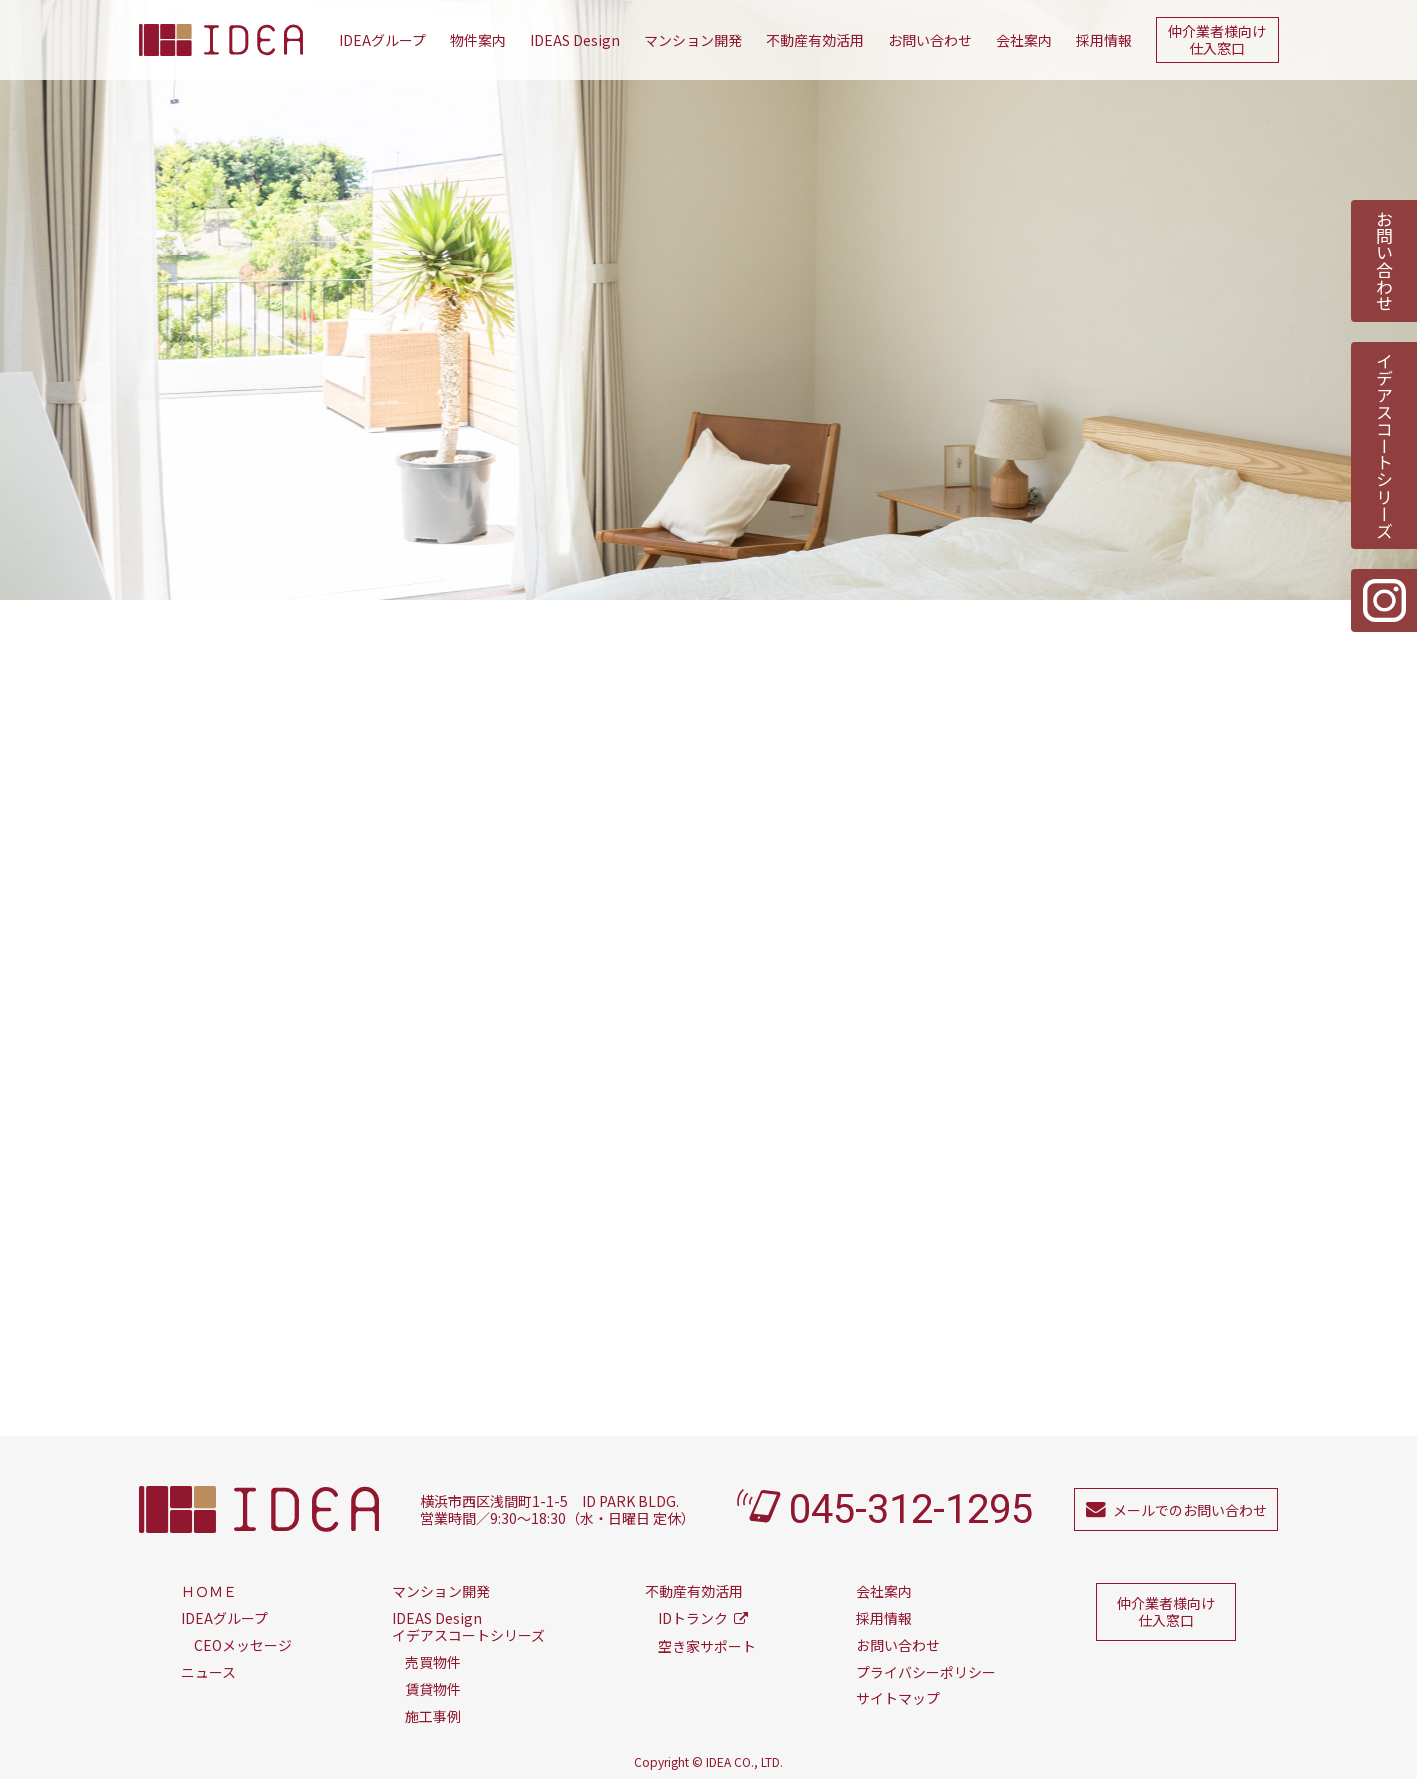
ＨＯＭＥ (209, 1591)
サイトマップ (898, 1698)
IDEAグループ (382, 40)
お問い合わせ (930, 40)
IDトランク (693, 1618)
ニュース (208, 1672)
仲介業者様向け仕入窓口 (1217, 39)
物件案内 (478, 40)
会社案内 (1024, 40)
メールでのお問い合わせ (1190, 1510)
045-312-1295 (911, 1509)
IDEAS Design (575, 40)
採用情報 (1104, 40)
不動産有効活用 (815, 40)
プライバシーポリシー (926, 1672)
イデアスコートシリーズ (1384, 445)
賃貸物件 (433, 1689)
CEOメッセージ (243, 1645)
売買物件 (433, 1662)
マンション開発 (693, 40)
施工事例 (433, 1716)
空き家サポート (707, 1646)
